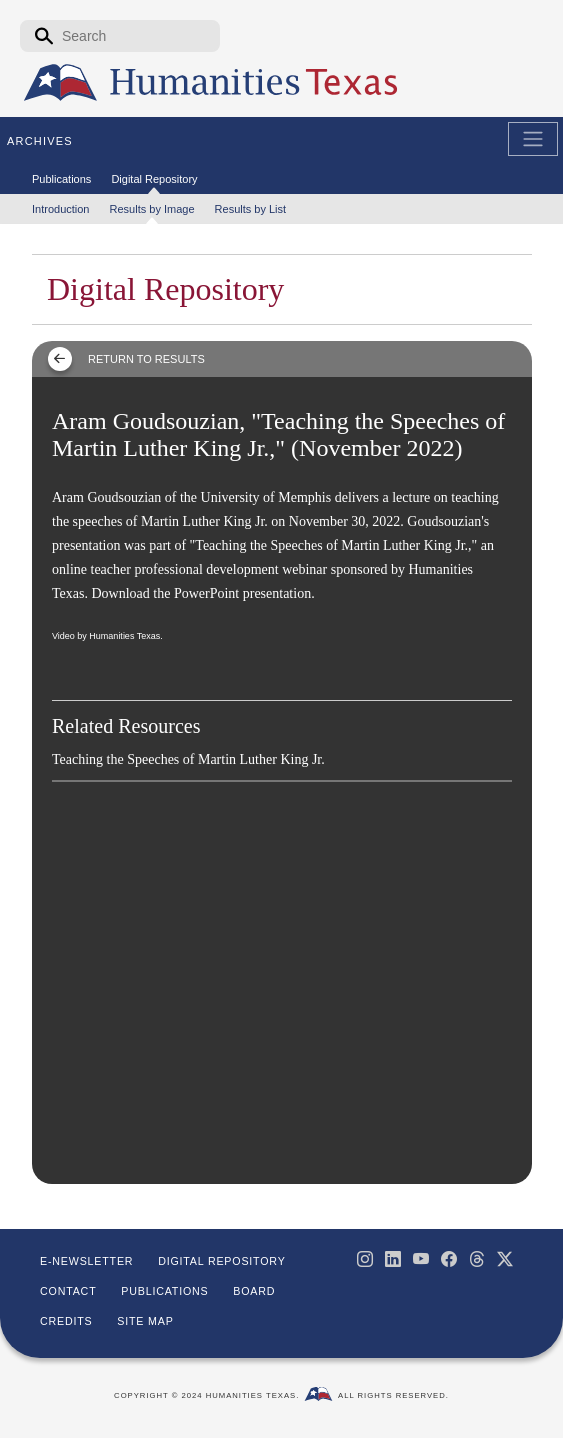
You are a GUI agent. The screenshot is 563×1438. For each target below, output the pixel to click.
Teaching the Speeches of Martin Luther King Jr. (188, 759)
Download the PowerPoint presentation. (202, 593)
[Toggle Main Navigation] (533, 139)
